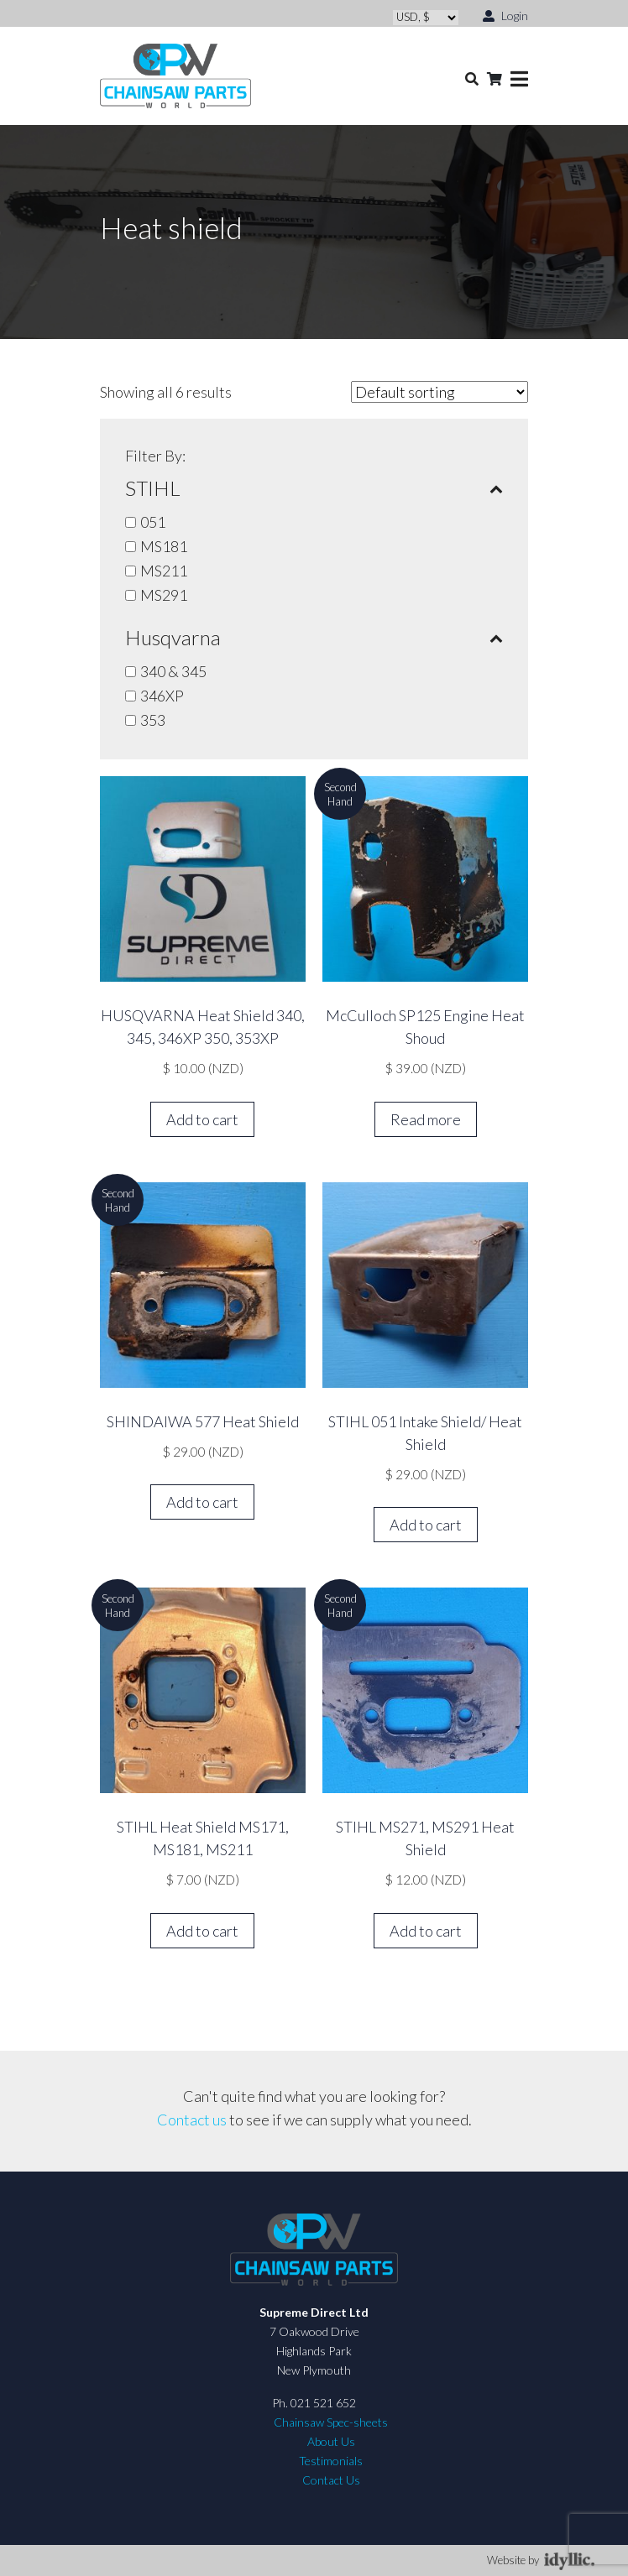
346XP (162, 695)
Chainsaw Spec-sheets (331, 2422)
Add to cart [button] (202, 1119)
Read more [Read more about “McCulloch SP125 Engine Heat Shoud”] (425, 1119)
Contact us (192, 2119)
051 (152, 522)
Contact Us (331, 2480)
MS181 (163, 546)
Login (505, 15)
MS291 (163, 595)
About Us (331, 2441)
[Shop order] (439, 392)
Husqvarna (314, 637)
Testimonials (331, 2460)
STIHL (314, 488)
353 (152, 720)
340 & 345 (173, 671)
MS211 (163, 570)
